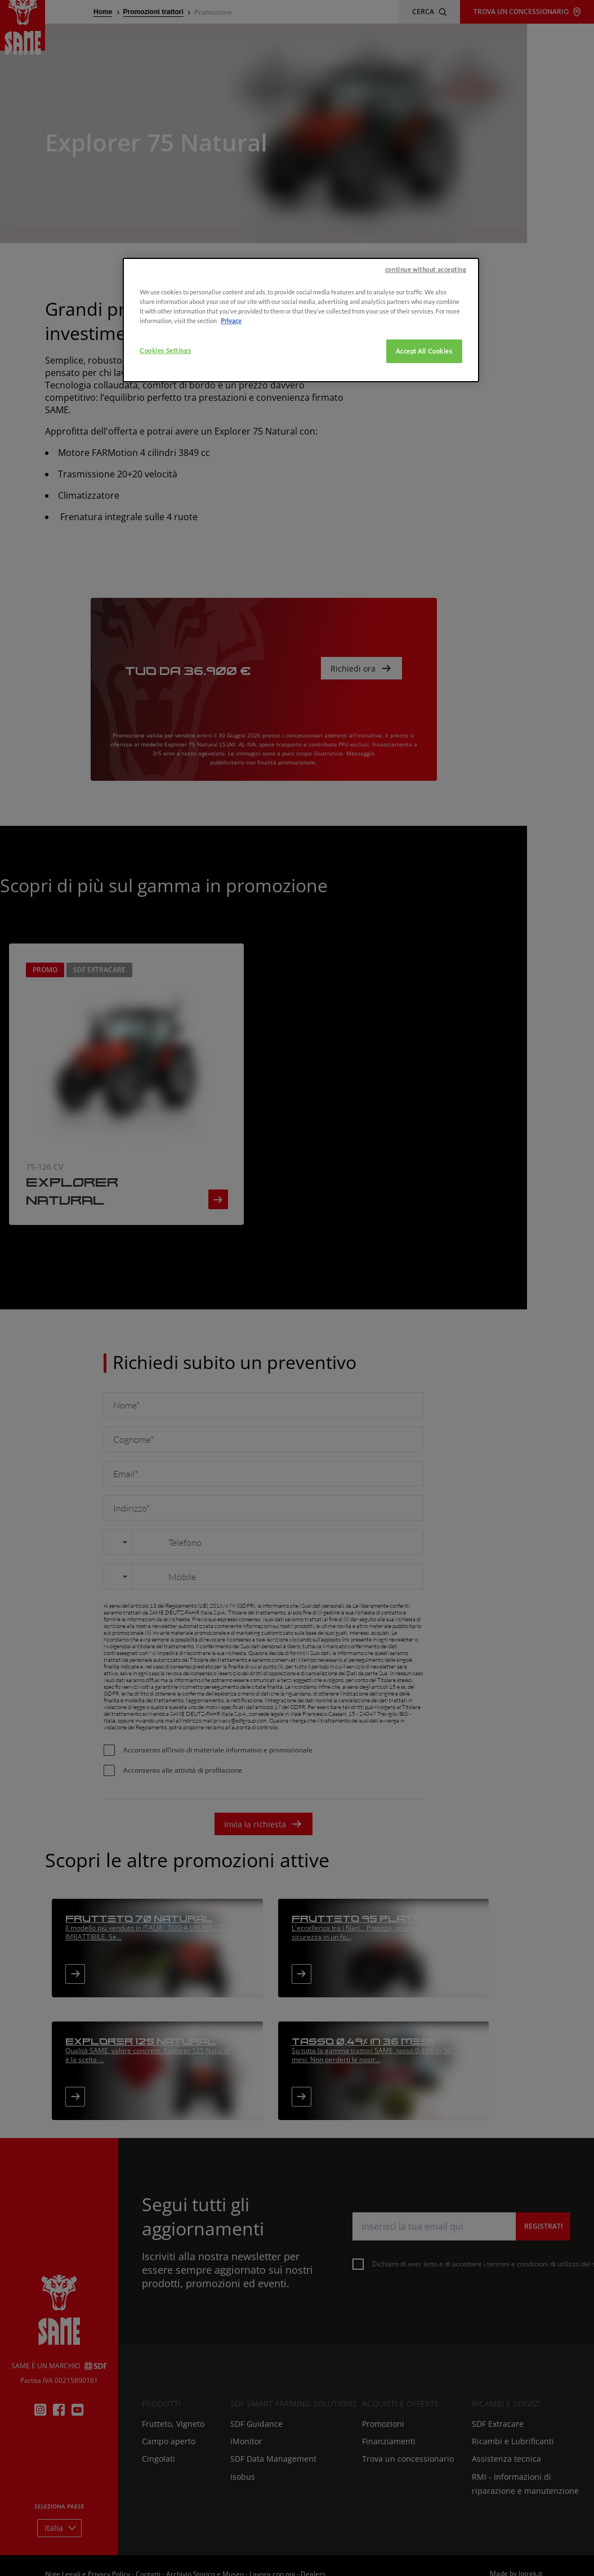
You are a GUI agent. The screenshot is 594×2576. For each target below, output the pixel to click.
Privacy (231, 510)
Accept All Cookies (424, 540)
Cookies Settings (165, 540)
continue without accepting (426, 459)
